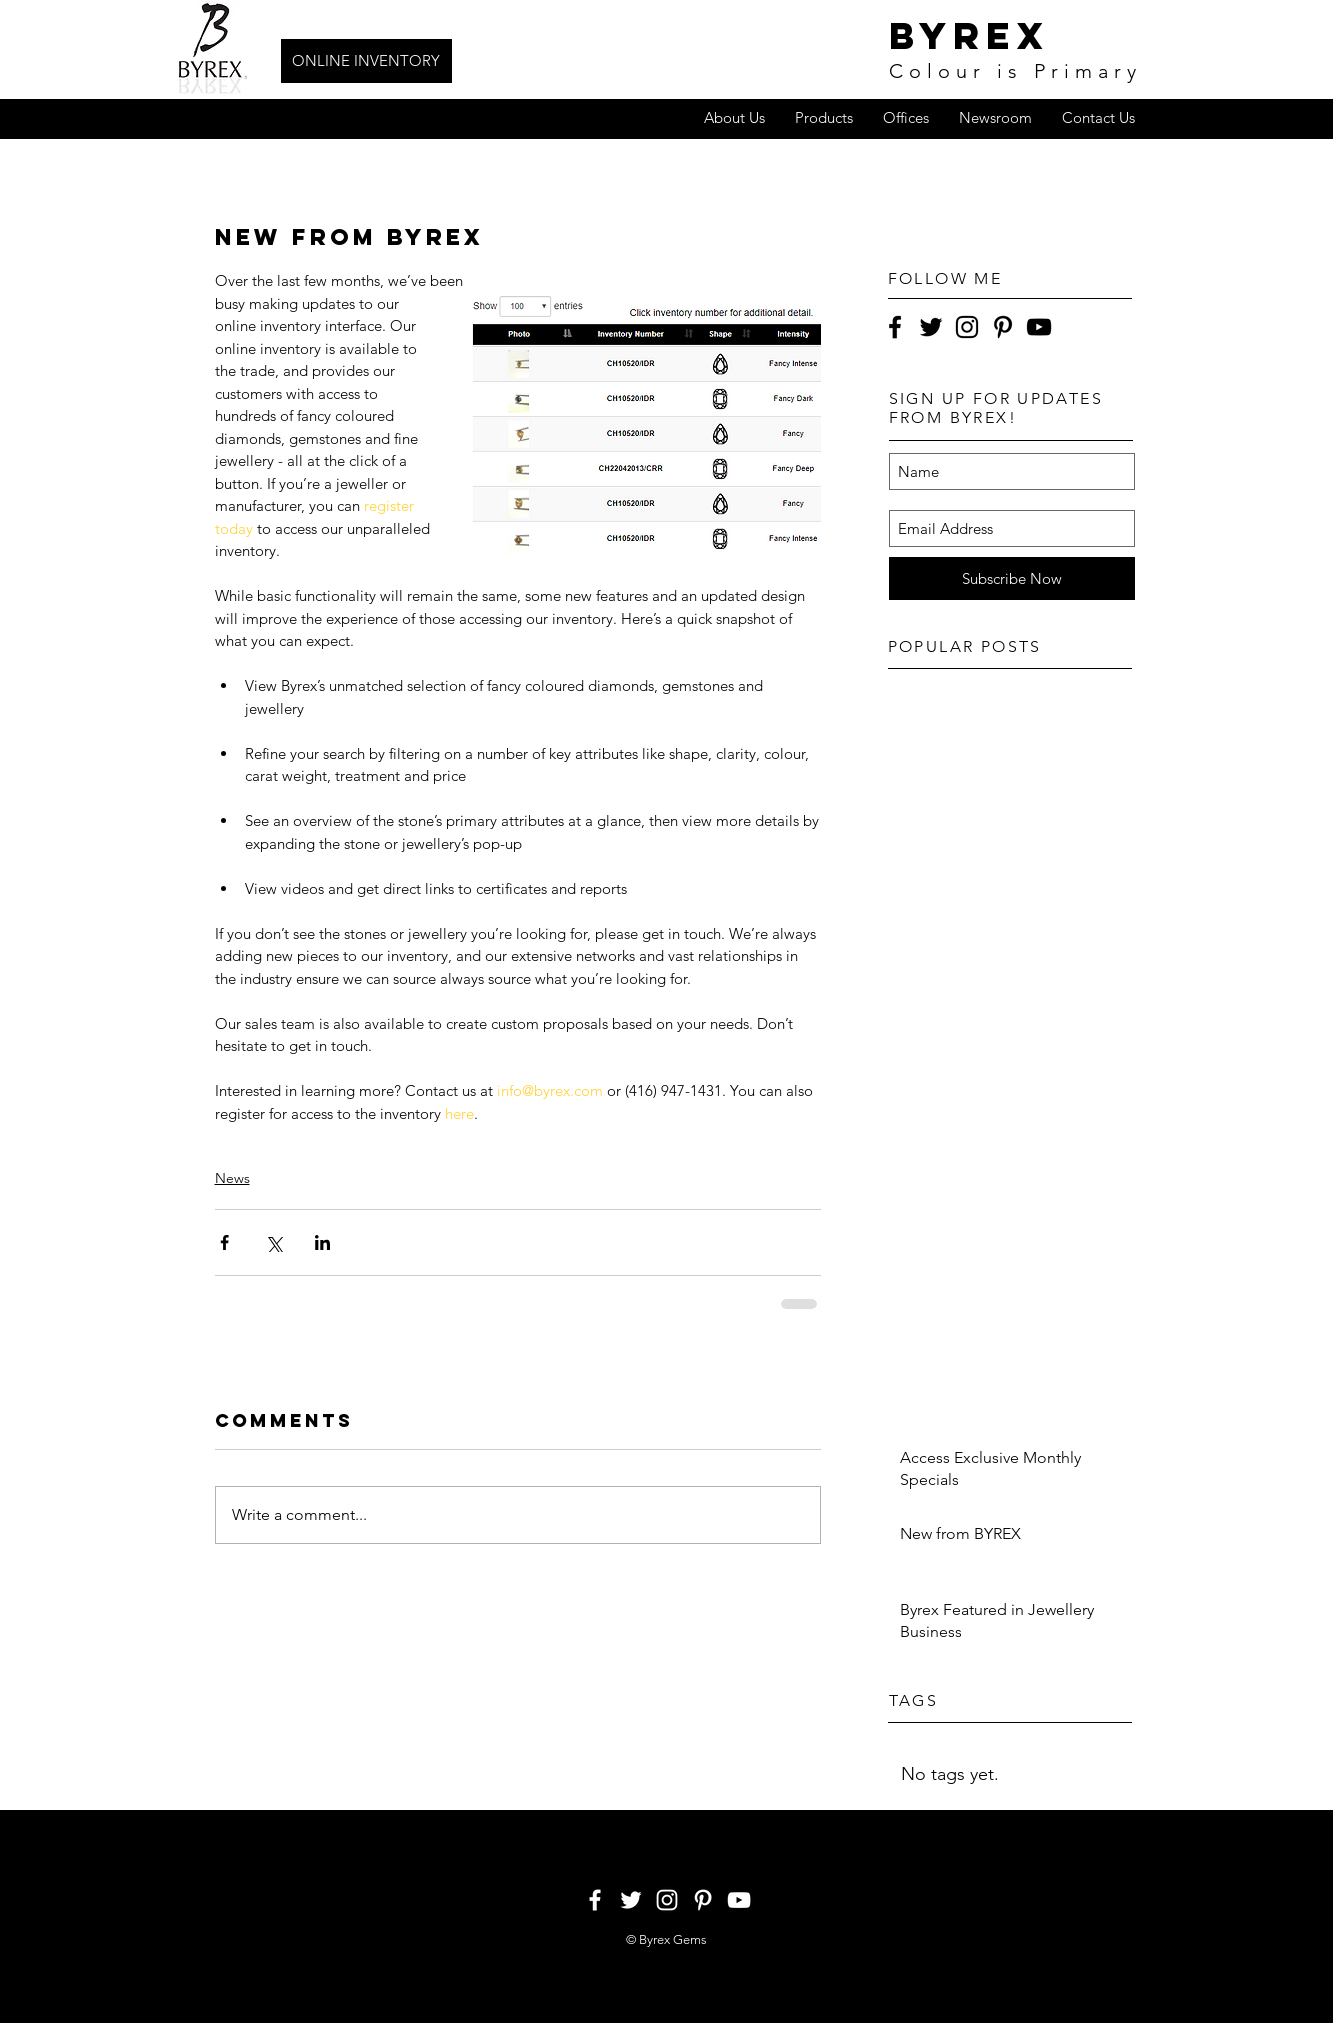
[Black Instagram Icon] (967, 327)
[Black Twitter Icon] (931, 327)
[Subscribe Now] (1012, 578)
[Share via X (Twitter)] (273, 1242)
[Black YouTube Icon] (1039, 327)
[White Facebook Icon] (595, 1900)
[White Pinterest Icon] (703, 1900)
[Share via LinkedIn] (322, 1242)
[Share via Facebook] (224, 1242)
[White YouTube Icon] (739, 1900)
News (232, 1178)
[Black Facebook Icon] (895, 327)
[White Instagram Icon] (667, 1900)
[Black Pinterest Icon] (1003, 327)
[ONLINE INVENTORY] (366, 61)
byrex (969, 35)
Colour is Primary (1015, 71)
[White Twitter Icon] (631, 1900)
